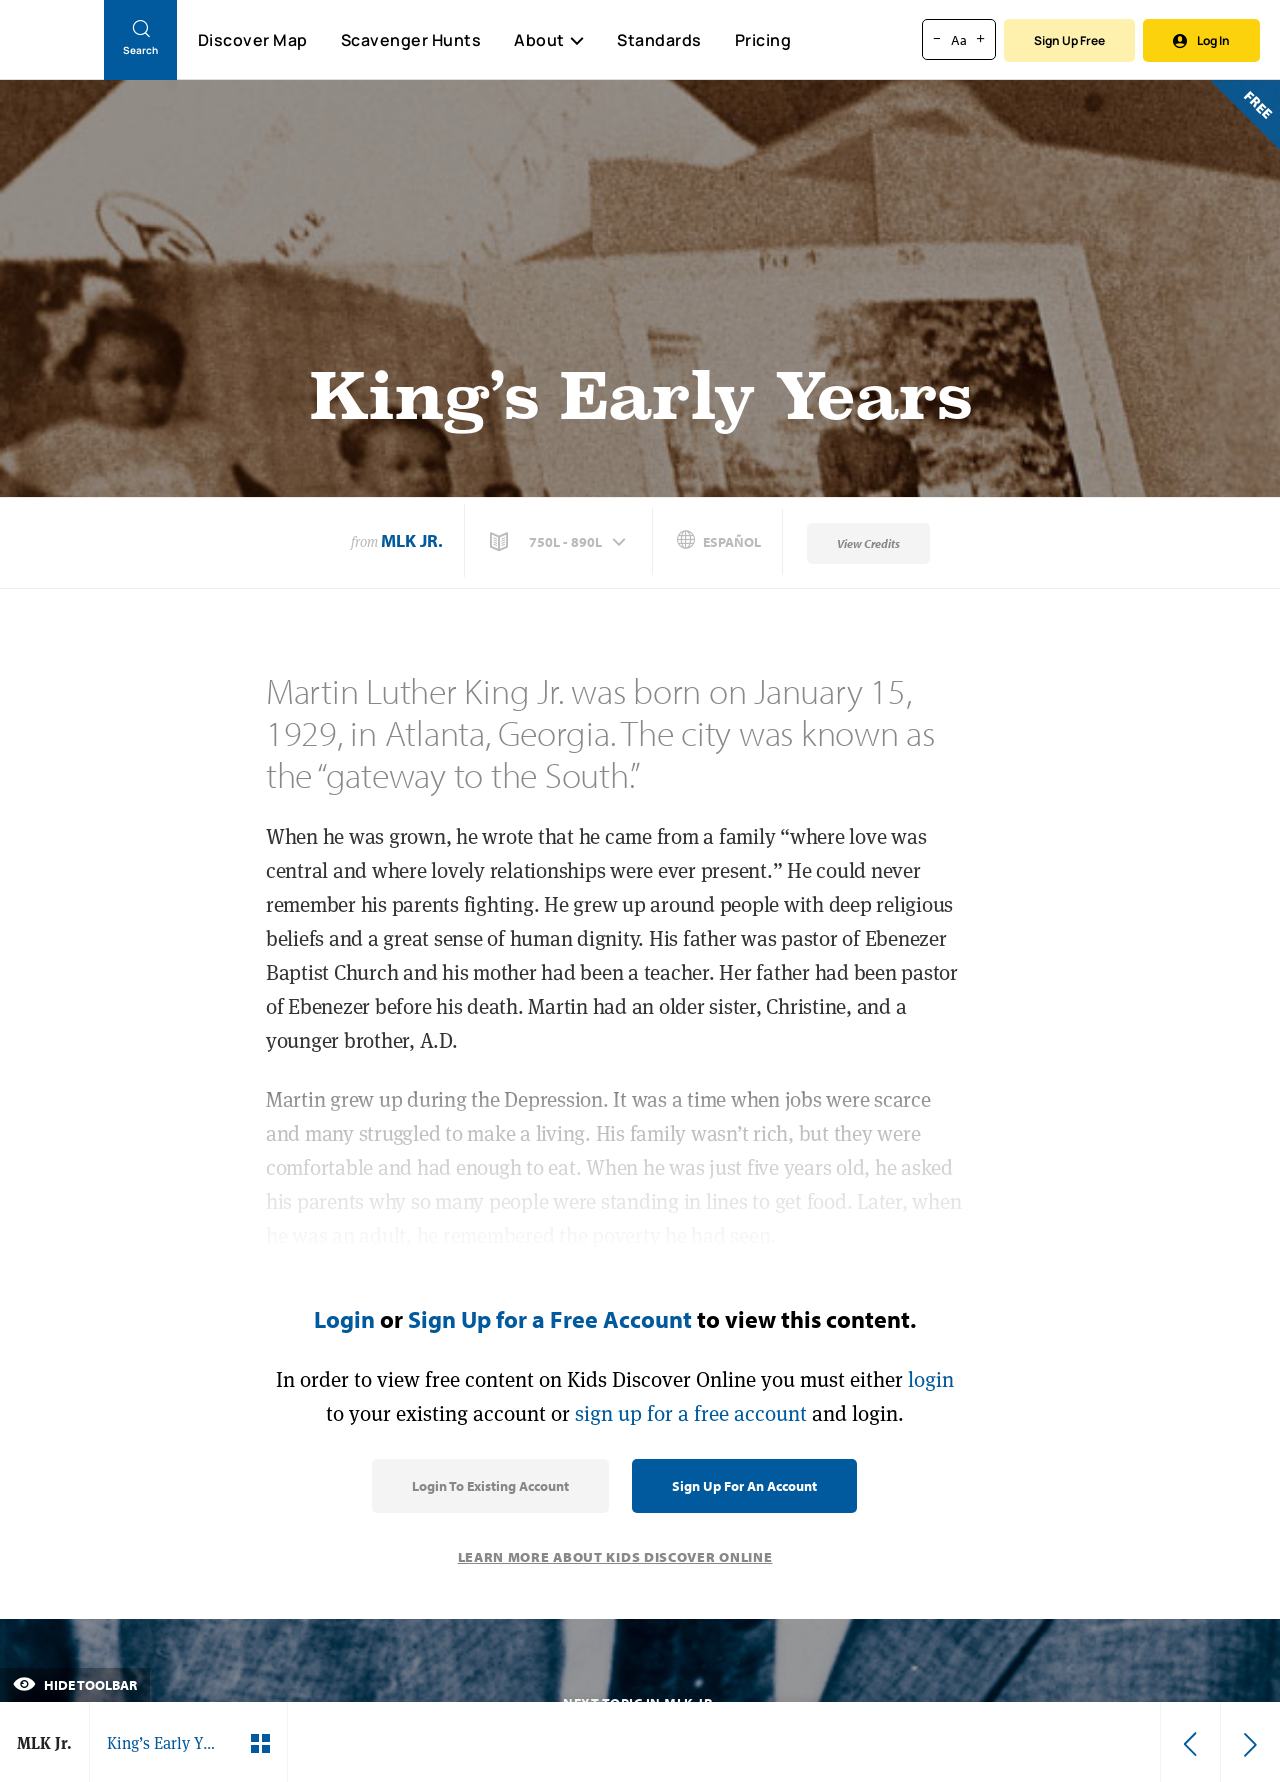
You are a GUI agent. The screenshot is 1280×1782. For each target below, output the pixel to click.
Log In (1201, 40)
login (931, 1379)
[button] (560, 542)
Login (344, 1319)
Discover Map (253, 40)
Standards (659, 40)
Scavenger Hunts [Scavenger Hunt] (410, 41)
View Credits (868, 543)
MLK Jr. (412, 540)
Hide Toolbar (75, 1685)
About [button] (549, 40)
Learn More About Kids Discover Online (615, 1557)
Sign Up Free (1069, 40)
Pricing (763, 40)
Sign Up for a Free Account (550, 1319)
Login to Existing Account (490, 1486)
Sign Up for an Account (744, 1486)
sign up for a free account (691, 1413)
